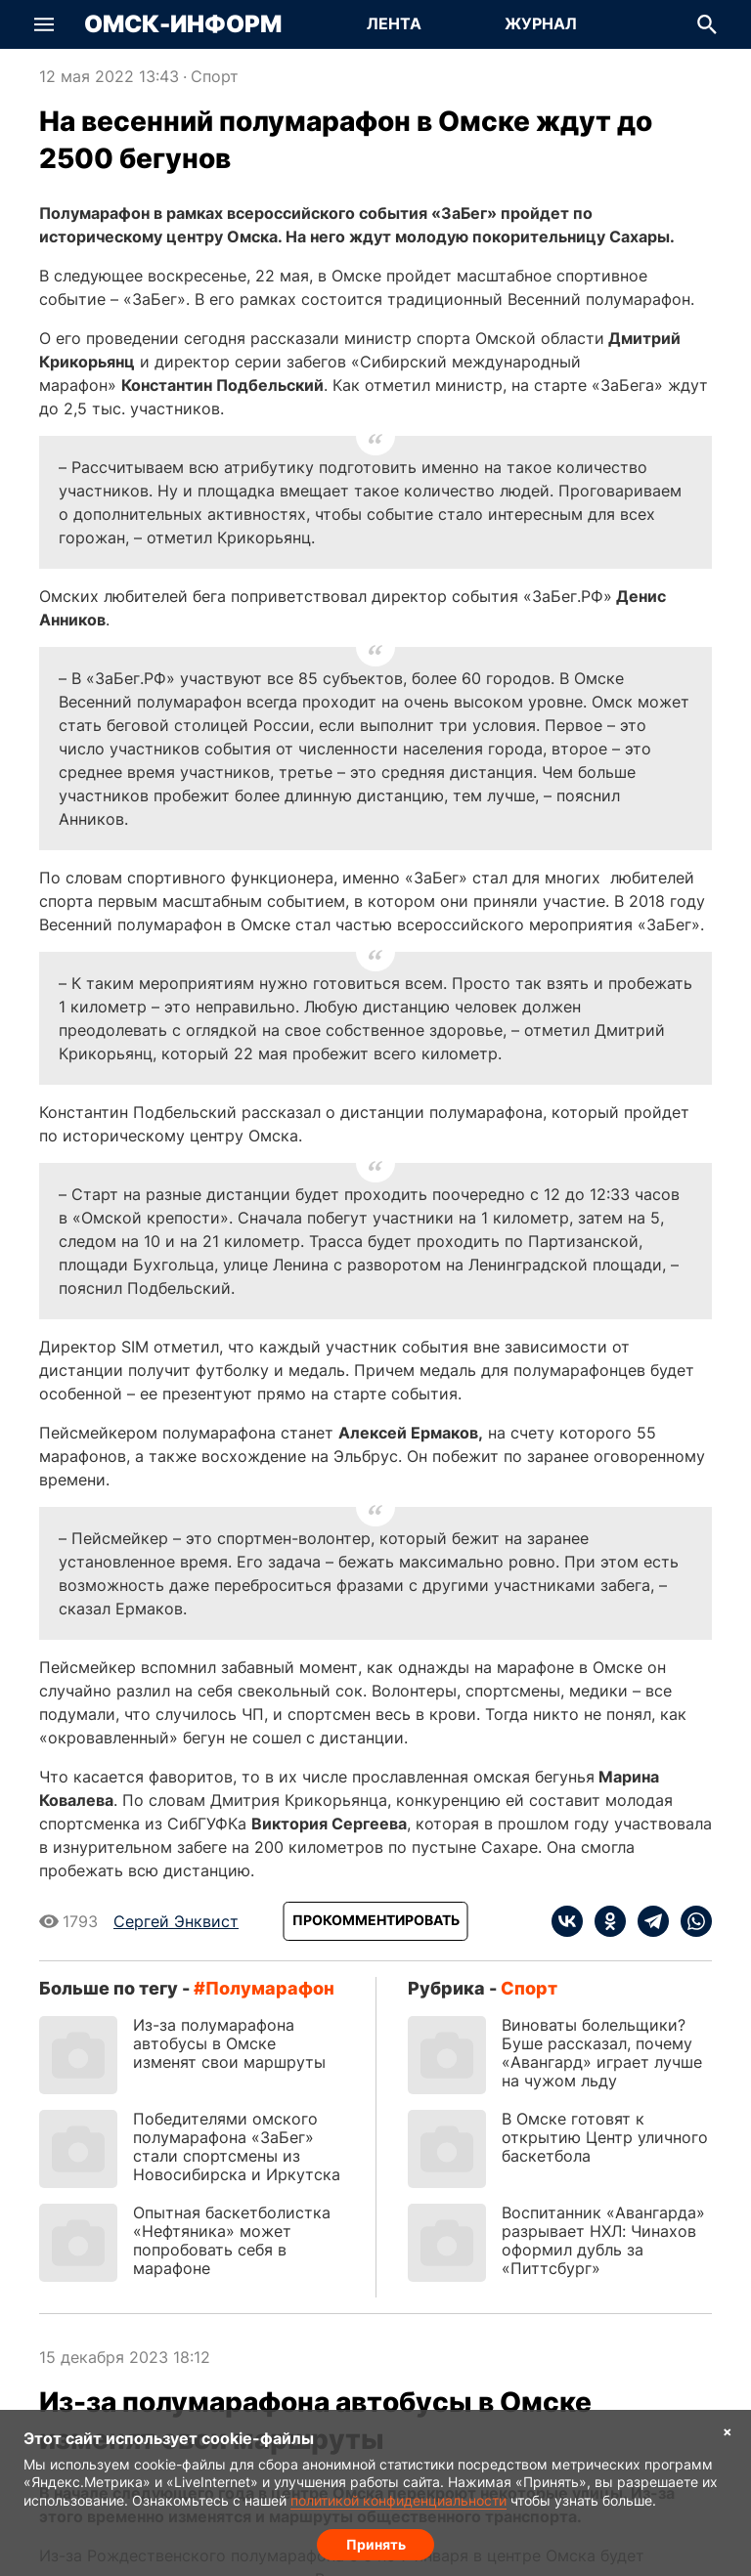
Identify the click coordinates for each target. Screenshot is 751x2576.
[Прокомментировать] (376, 1921)
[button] (44, 24)
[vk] (567, 1921)
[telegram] (647, 1921)
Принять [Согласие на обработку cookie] (376, 2542)
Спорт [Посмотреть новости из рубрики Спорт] (215, 76)
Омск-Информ (183, 24)
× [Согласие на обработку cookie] (727, 2430)
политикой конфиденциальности (398, 2497)
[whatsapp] (690, 1921)
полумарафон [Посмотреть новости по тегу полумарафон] (269, 1988)
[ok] (604, 1921)
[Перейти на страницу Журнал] (540, 24)
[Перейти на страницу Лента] (394, 24)
